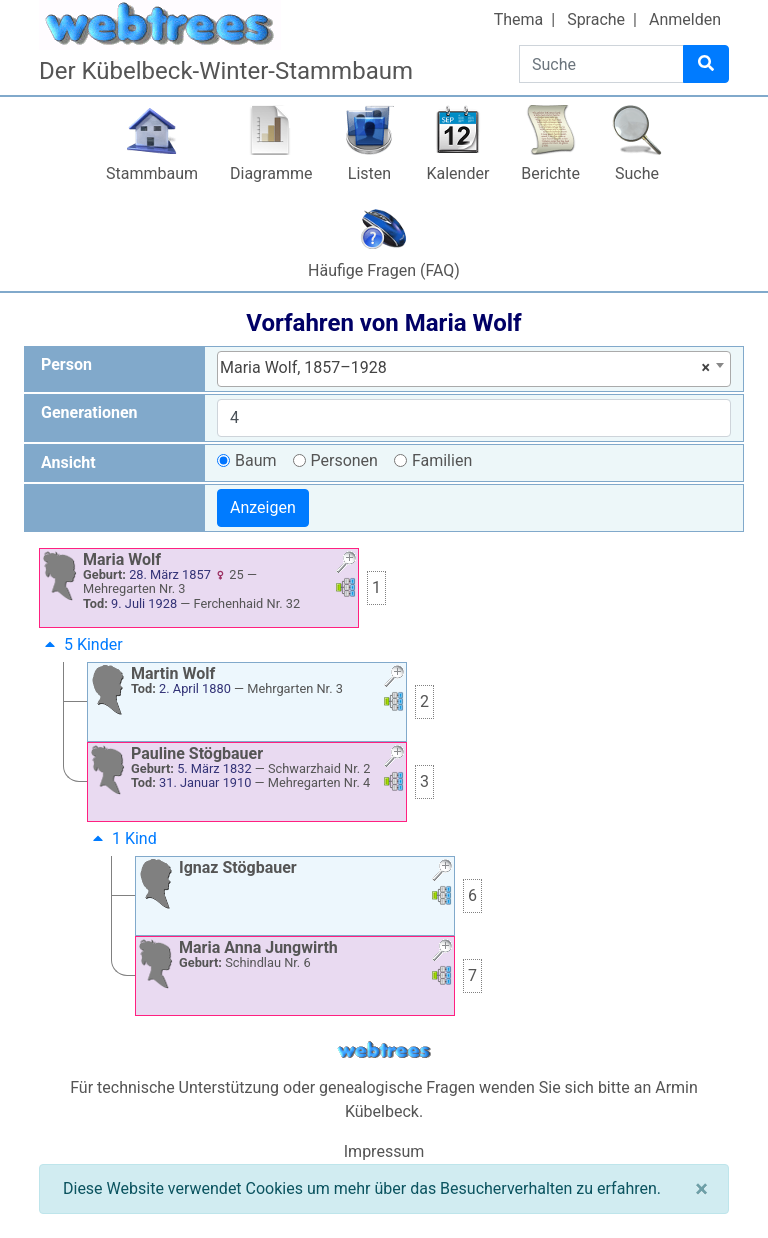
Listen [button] (369, 173)
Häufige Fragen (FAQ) (384, 270)
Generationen (89, 412)
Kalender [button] (457, 173)
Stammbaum (152, 173)
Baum (256, 460)
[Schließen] (701, 1189)
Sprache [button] (596, 19)
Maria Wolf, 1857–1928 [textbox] (465, 368)
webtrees (384, 1050)
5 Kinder (81, 644)
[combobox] (474, 369)
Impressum (384, 1151)
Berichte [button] (550, 173)
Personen (344, 460)
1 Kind (122, 838)
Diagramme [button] (271, 173)
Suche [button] (637, 173)
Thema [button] (519, 19)
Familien (442, 460)
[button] (346, 564)
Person (66, 364)
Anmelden (685, 19)
